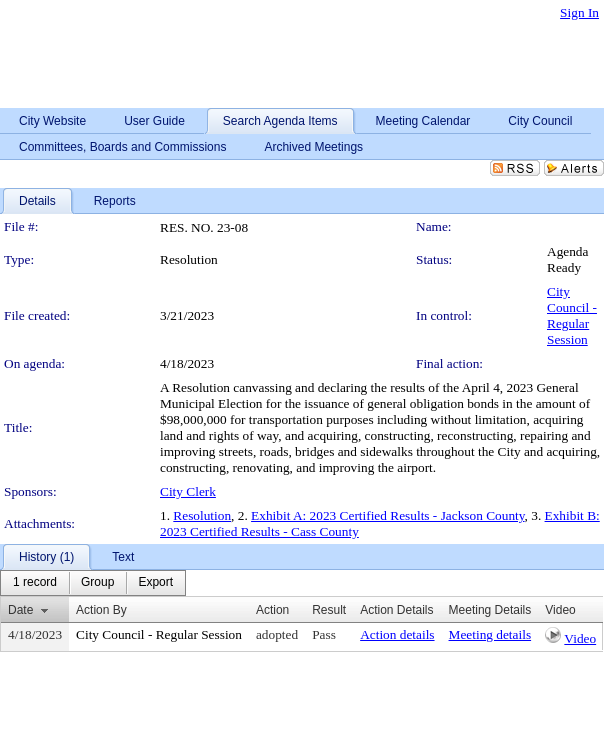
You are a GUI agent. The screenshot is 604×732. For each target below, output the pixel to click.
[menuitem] (35, 583)
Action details (397, 634)
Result (329, 610)
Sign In (579, 12)
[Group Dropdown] (97, 583)
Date (20, 610)
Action (272, 610)
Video (580, 638)
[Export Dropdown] (155, 583)
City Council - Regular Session (572, 315)
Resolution (202, 515)
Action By (101, 610)
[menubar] (93, 583)
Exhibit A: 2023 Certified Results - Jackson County (387, 515)
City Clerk (188, 491)
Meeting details (490, 634)
